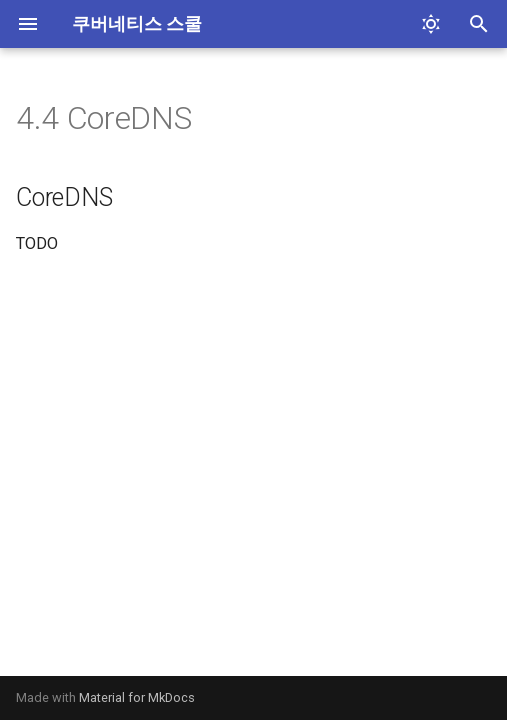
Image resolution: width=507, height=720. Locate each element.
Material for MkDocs (137, 697)
